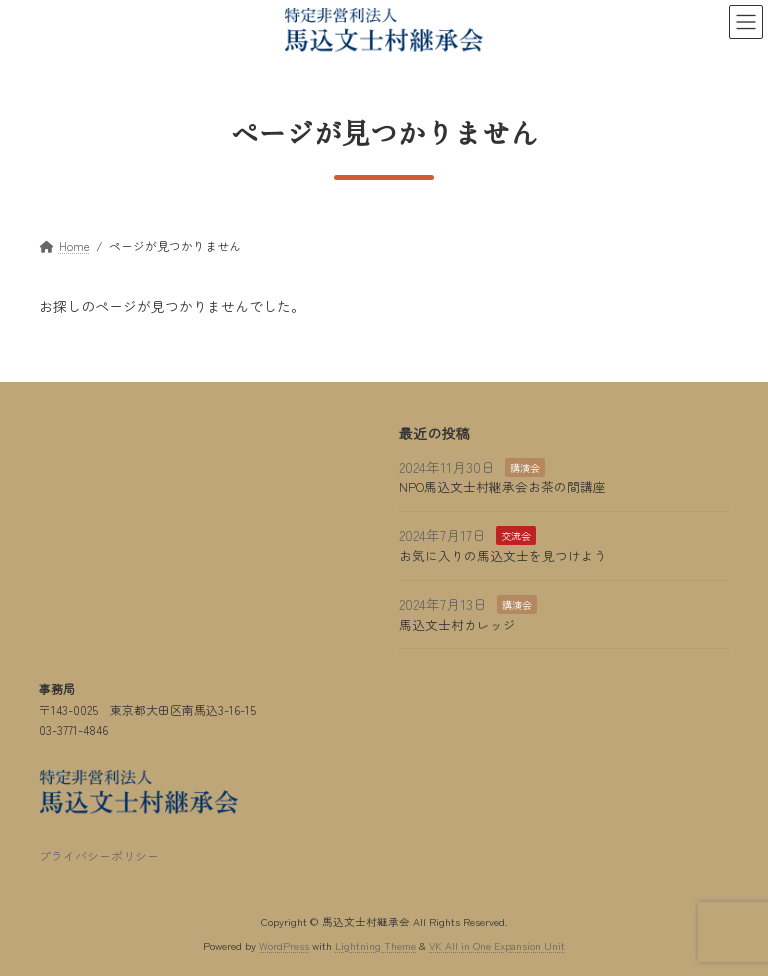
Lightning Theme (375, 945)
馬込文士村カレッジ (457, 624)
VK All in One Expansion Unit (497, 945)
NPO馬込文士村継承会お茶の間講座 (502, 486)
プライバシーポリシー (99, 855)
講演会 (525, 467)
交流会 (516, 535)
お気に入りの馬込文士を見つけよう (503, 555)
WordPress (284, 945)
